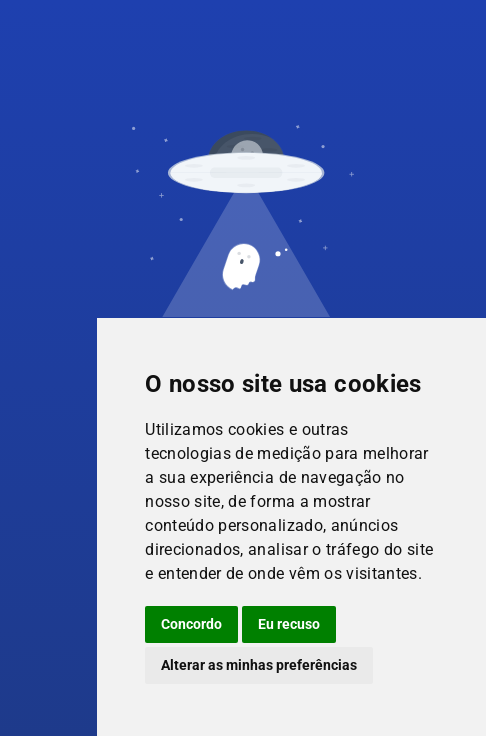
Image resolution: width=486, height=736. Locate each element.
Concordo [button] (191, 624)
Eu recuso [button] (289, 624)
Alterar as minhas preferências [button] (259, 665)
